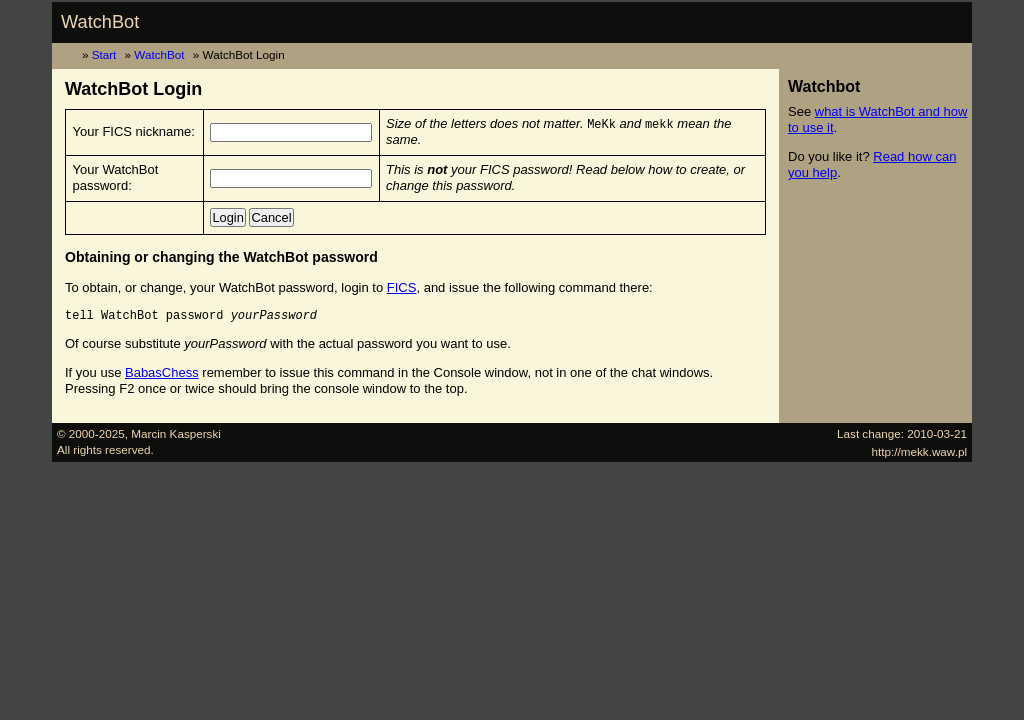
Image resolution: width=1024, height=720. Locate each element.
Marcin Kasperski (176, 433)
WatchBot (100, 22)
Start (104, 54)
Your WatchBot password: (116, 177)
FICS (402, 287)
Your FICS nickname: (134, 131)
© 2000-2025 (91, 433)
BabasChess (162, 372)
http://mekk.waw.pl (920, 451)
